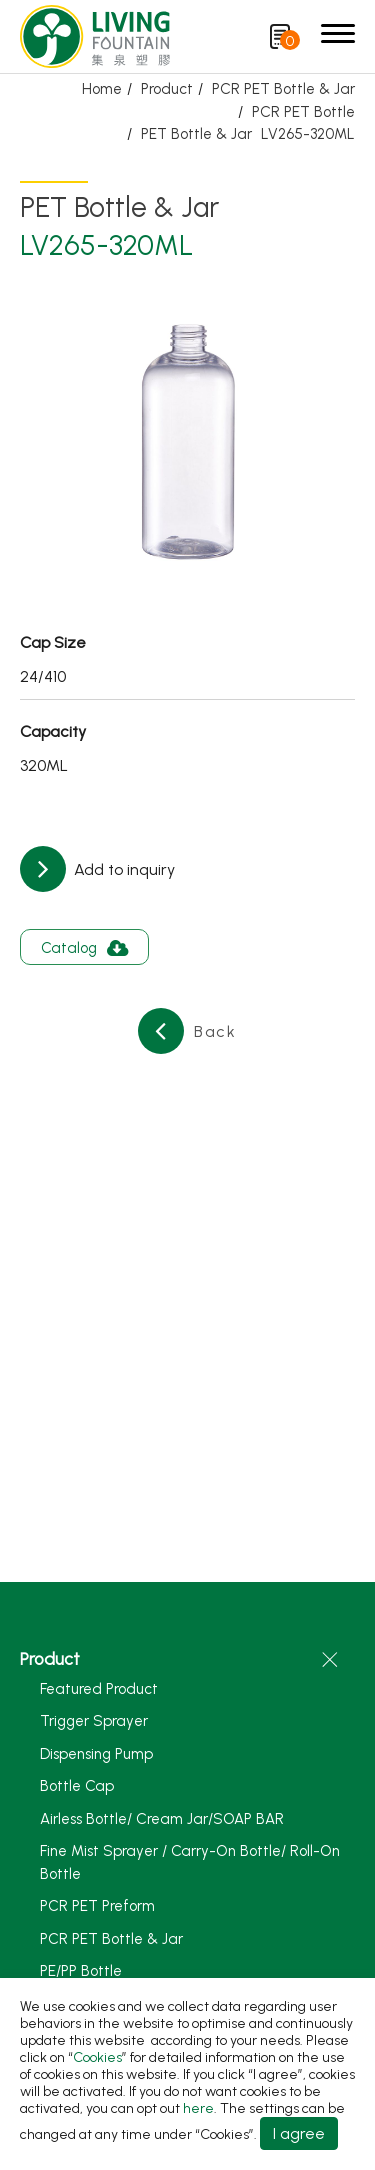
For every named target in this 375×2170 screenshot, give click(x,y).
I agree (299, 2133)
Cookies (97, 2057)
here (198, 2108)
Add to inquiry (122, 869)
